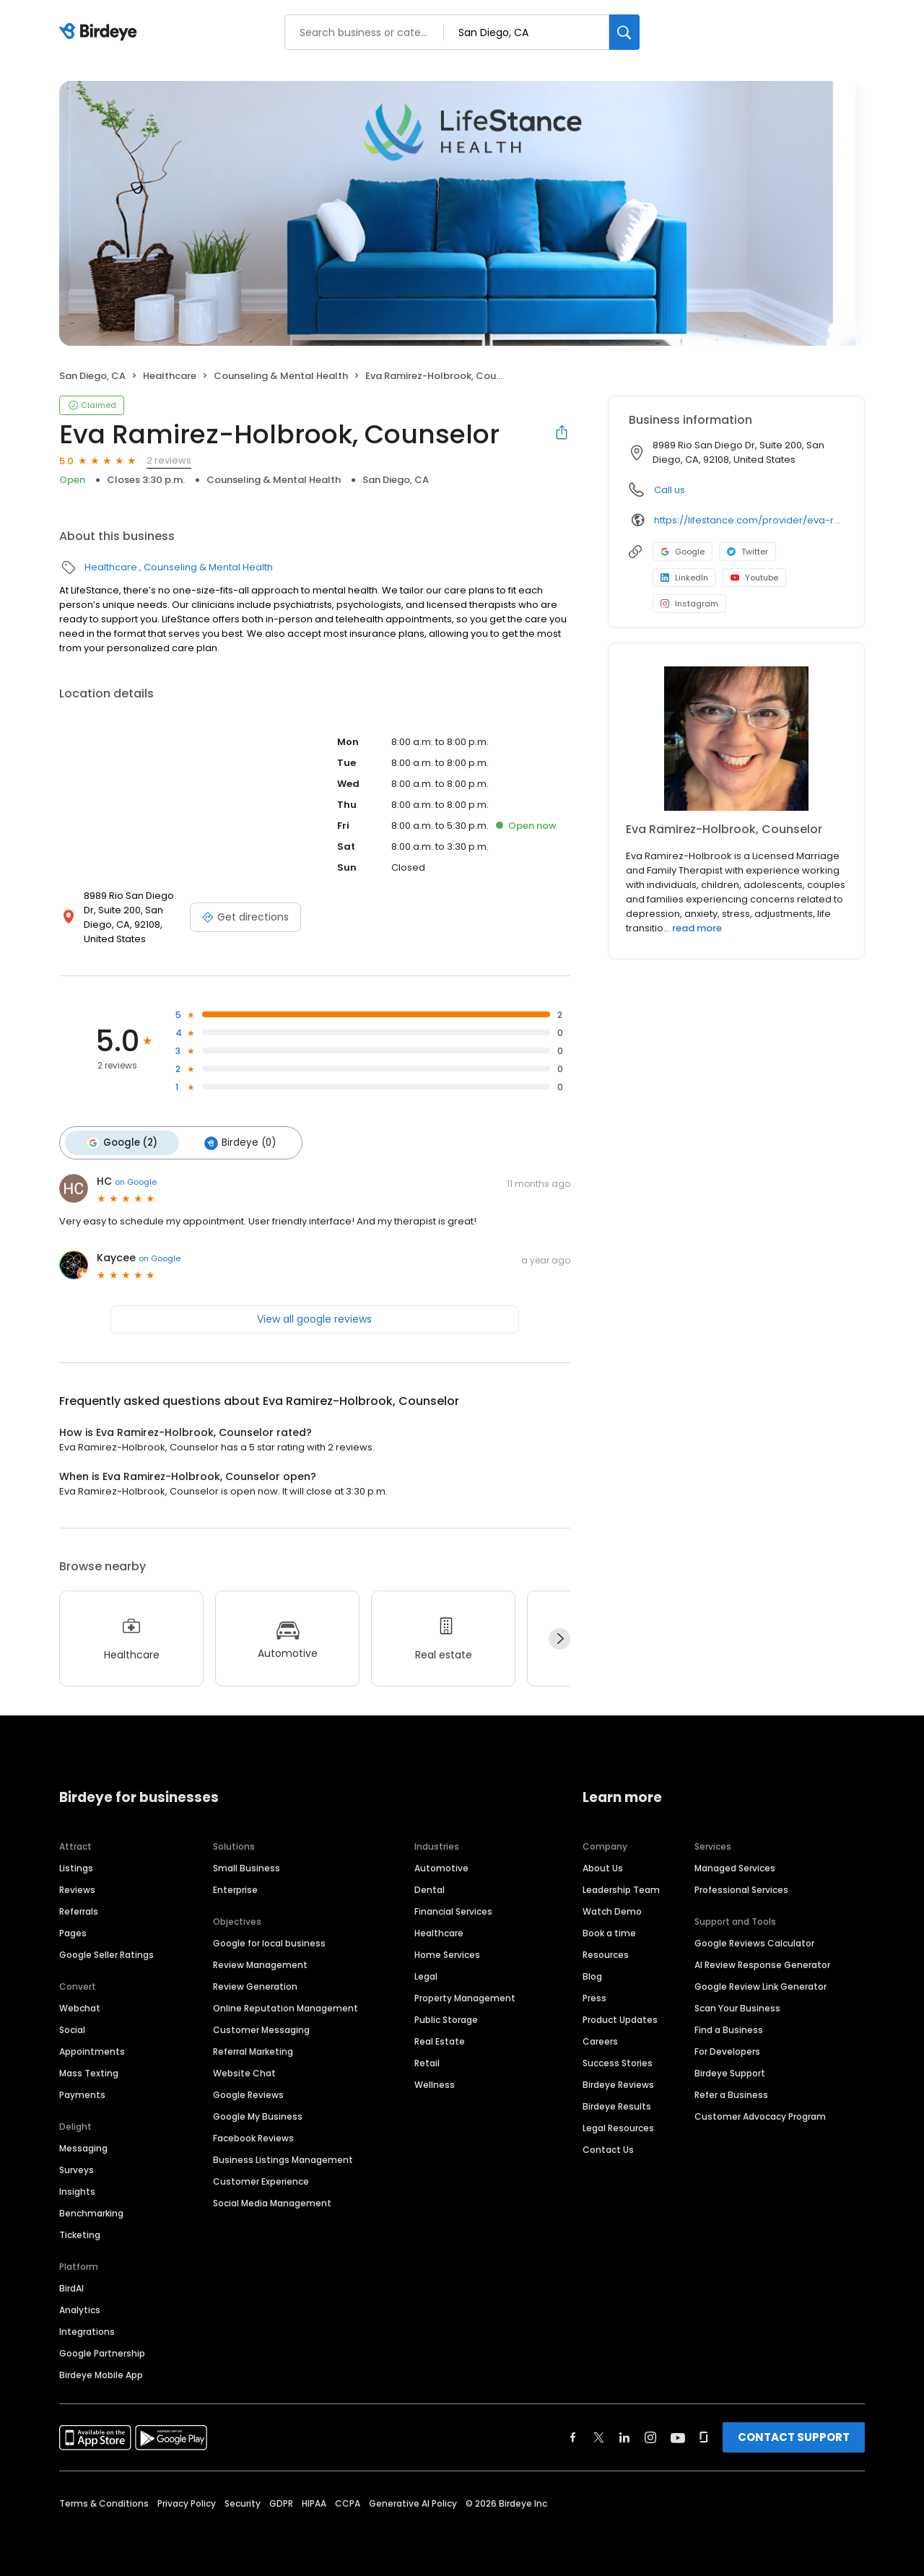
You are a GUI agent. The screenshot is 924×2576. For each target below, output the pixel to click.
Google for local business (269, 1939)
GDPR (281, 2500)
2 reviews (169, 460)
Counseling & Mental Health (281, 376)
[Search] (624, 32)
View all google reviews (314, 1316)
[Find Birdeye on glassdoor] (703, 2434)
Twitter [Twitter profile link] (747, 551)
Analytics (79, 2306)
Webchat (79, 2004)
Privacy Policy (186, 2500)
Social (72, 2026)
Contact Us (608, 2146)
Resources (606, 1951)
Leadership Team (621, 1886)
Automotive (441, 1864)
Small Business (246, 1864)
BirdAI (71, 2285)
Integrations (87, 2328)
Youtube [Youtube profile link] (754, 577)
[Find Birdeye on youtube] (678, 2434)
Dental (429, 1886)
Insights (77, 2188)
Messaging (83, 2144)
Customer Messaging (261, 2026)
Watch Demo (612, 1908)
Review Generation (255, 1983)
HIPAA (314, 2500)
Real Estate (439, 2038)
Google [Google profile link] (683, 551)
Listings (76, 1864)
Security (243, 2500)
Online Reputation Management (285, 2004)
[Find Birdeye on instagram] (650, 2434)
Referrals (78, 1908)
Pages (73, 1929)
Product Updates (620, 2016)
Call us (669, 490)
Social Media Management (272, 2199)
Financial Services (453, 1908)
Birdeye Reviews (618, 2081)
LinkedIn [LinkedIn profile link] (684, 577)
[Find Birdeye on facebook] (573, 2434)
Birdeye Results (617, 2103)
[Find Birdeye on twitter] (598, 2434)
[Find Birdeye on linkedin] (624, 2434)
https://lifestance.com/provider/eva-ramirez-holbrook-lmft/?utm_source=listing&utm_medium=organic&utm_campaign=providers (749, 520)
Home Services (447, 1951)
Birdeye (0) (233, 1141)
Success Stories (618, 2059)
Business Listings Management (283, 2156)
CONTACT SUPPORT (794, 2433)
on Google (136, 1179)
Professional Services (741, 1886)
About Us (603, 1864)
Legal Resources (618, 2124)
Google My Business (257, 2113)
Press (594, 1994)
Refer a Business (731, 2091)
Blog (592, 1973)
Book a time (609, 1929)
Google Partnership (102, 2350)
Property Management (464, 1994)
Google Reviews (248, 2091)
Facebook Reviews (253, 2134)
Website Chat (244, 2069)
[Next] (559, 1636)
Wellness (434, 2081)
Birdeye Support (729, 2069)
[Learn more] (736, 738)
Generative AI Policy (413, 2500)
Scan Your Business (737, 2004)
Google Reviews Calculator (754, 1939)
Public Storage (446, 2016)
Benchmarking (91, 2209)
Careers (600, 2038)
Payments (82, 2091)
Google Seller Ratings (106, 1951)
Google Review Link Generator (760, 1983)
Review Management (260, 1961)
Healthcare (169, 376)
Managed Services (734, 1864)
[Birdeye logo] (100, 32)
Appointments (92, 2048)
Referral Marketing (253, 2048)
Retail (427, 2059)
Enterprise (235, 1886)
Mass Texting (88, 2069)
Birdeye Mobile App (101, 2371)
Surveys (76, 2166)
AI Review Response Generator (762, 1961)
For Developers (727, 2048)
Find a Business (728, 2026)
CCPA (347, 2500)
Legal (425, 1973)
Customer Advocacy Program (760, 2113)
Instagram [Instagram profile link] (689, 603)
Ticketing (79, 2231)
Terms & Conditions (104, 2500)
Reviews (77, 1886)
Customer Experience (261, 2178)
